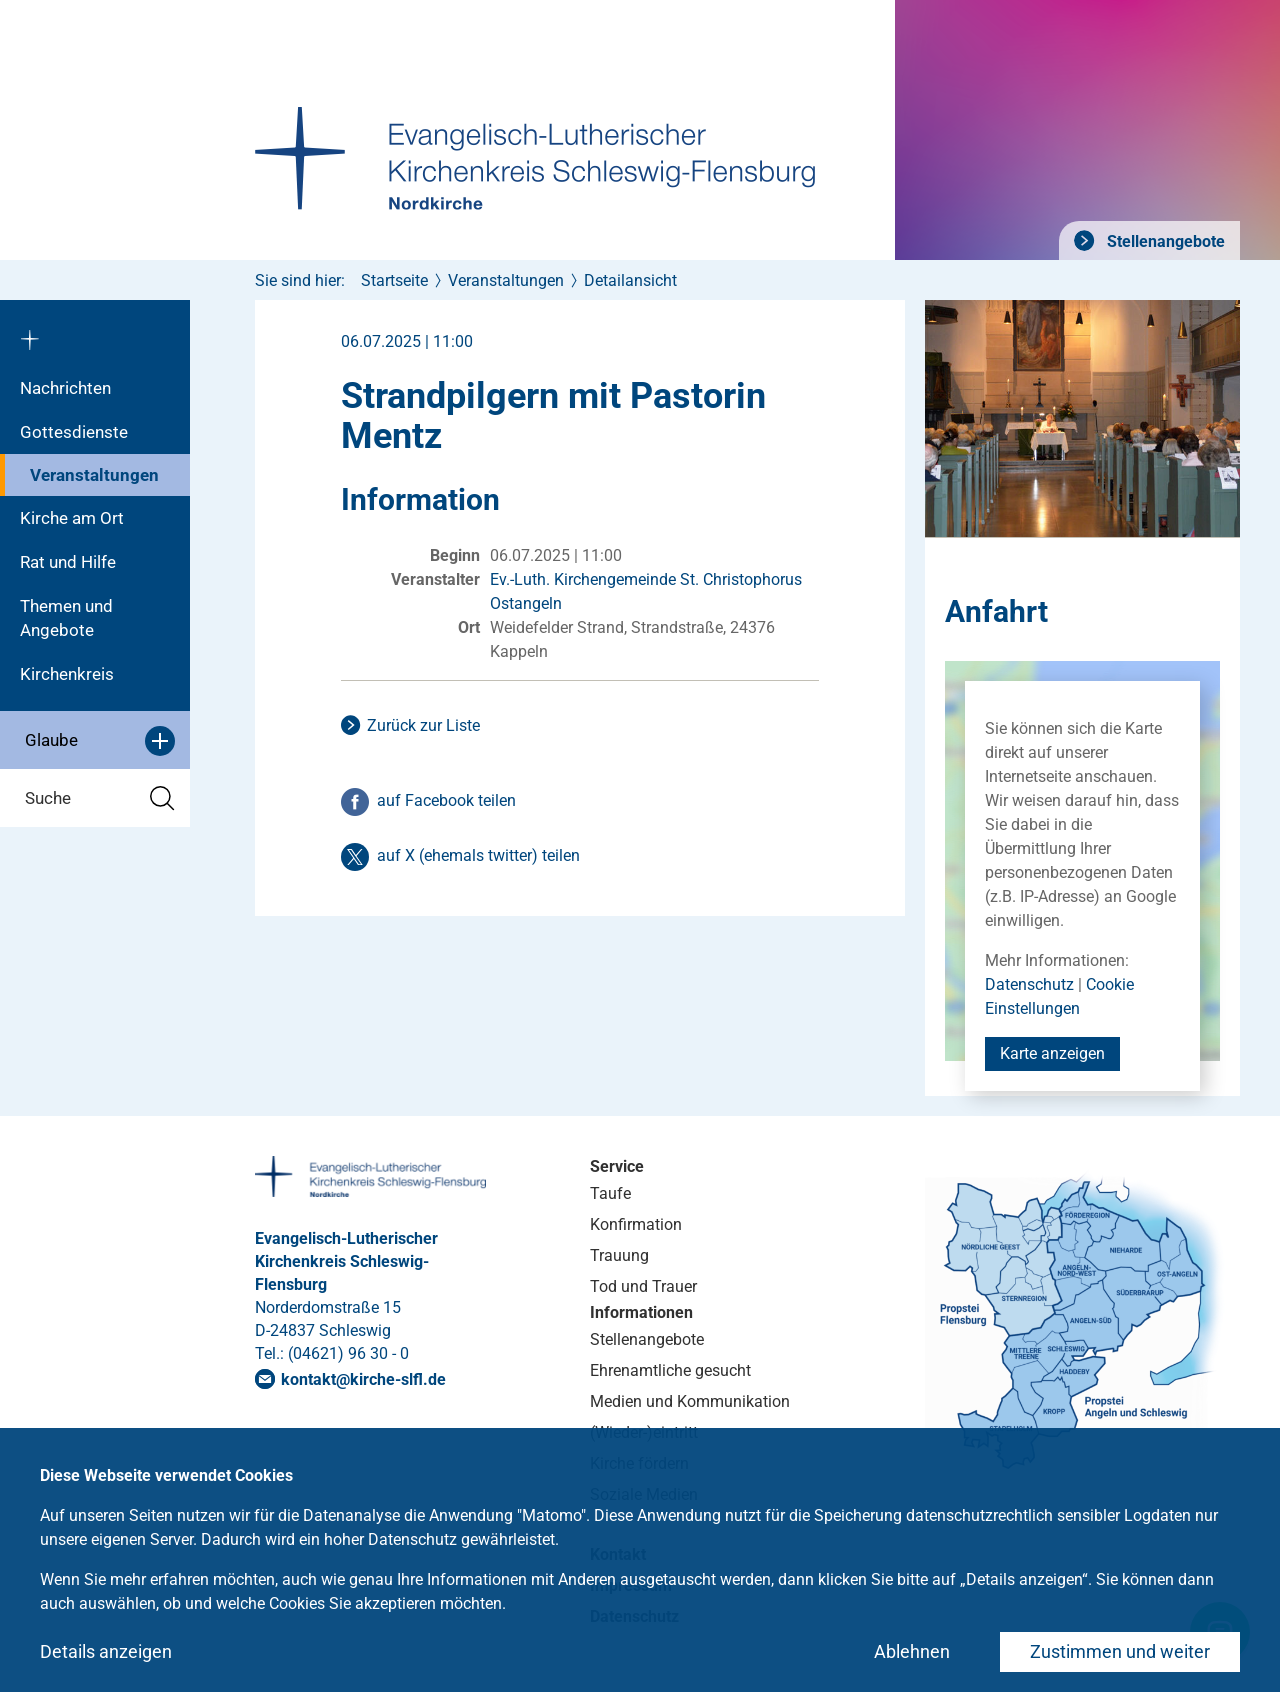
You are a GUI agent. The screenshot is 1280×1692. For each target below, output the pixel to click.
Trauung (619, 1255)
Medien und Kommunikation (690, 1401)
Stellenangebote (1164, 241)
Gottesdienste (74, 432)
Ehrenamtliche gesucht (670, 1370)
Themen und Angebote (66, 618)
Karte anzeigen (1052, 1053)
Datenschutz (1029, 984)
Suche (100, 798)
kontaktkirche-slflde (363, 1379)
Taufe (610, 1193)
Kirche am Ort (72, 518)
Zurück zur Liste (423, 725)
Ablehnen (912, 1651)
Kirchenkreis (67, 674)
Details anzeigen (106, 1651)
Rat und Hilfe (68, 562)
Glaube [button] (100, 741)
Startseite (394, 280)
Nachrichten (65, 388)
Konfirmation (636, 1224)
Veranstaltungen (94, 475)
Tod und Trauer (643, 1286)
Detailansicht (630, 280)
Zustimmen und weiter (1120, 1651)
